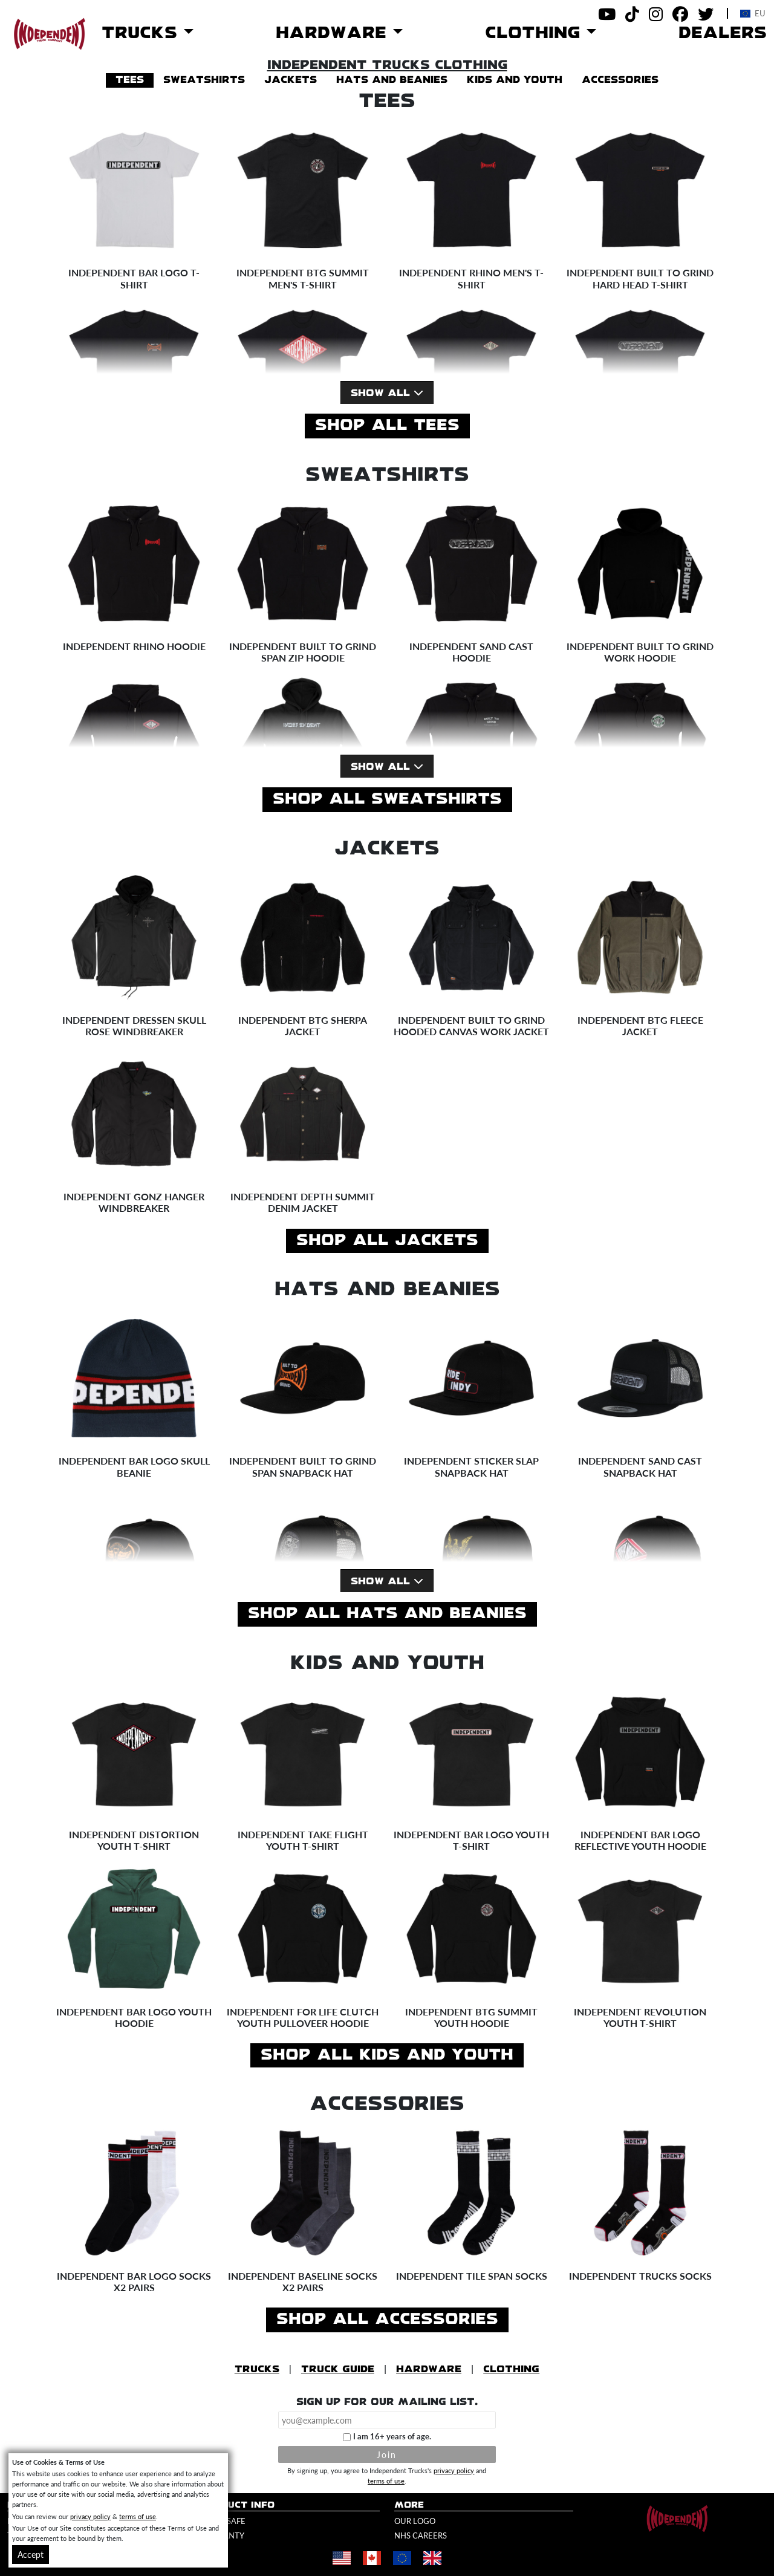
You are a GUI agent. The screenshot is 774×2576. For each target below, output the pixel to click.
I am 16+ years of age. (392, 2436)
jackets (290, 80)
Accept (31, 2554)
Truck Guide (337, 2369)
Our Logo (414, 2521)
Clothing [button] (536, 33)
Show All (387, 393)
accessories (620, 80)
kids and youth (514, 80)
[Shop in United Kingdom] (432, 2558)
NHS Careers (420, 2535)
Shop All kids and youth (387, 2055)
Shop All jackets (387, 1241)
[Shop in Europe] (402, 2558)
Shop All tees (387, 425)
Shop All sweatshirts (387, 799)
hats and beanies (391, 80)
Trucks (257, 2369)
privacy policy (454, 2470)
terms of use (386, 2480)
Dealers (722, 33)
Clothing (511, 2369)
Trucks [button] (143, 33)
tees (129, 80)
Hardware (428, 2369)
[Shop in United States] (342, 2558)
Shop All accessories (387, 2319)
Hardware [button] (334, 33)
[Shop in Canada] (372, 2558)
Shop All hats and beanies (387, 1614)
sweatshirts (204, 80)
